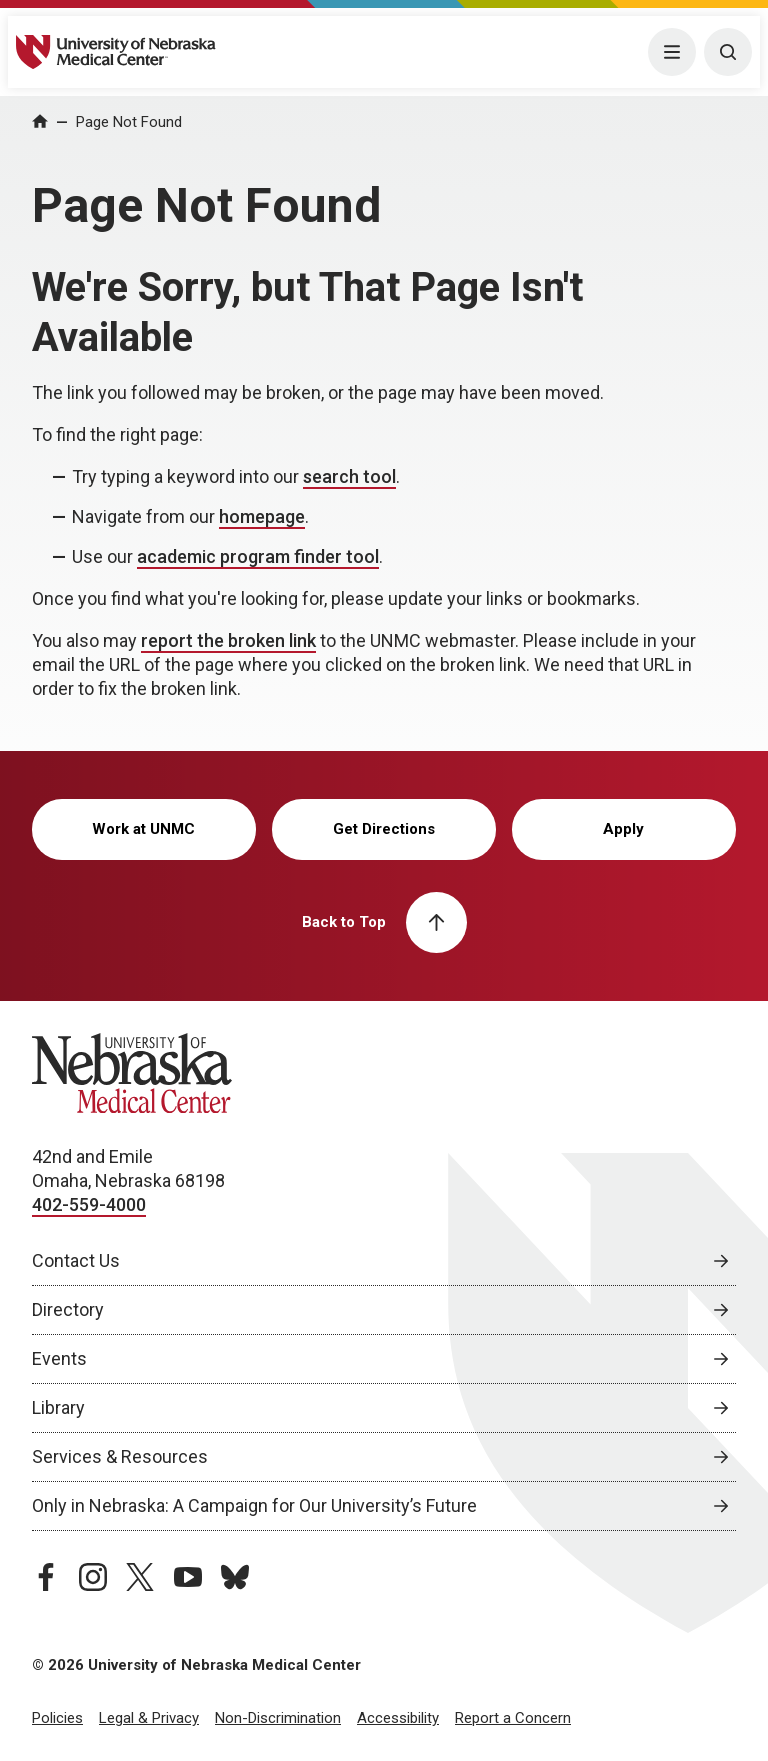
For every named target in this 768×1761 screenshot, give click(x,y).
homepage (262, 516)
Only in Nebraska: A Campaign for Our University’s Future (254, 1505)
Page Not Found (129, 122)
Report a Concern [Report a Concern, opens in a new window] (513, 1718)
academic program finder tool (258, 556)
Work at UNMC (143, 829)
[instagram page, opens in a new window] (93, 1577)
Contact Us (76, 1260)
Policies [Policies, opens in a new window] (57, 1718)
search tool (349, 476)
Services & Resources (120, 1456)
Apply (623, 829)
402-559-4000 (89, 1204)
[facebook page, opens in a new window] (46, 1577)
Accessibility (398, 1718)
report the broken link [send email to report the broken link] (228, 640)
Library (58, 1407)
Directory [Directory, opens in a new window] (68, 1309)
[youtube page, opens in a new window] (188, 1577)
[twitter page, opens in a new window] (140, 1577)
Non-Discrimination (278, 1718)
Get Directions (384, 829)
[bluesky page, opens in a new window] (235, 1577)
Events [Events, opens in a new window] (59, 1358)
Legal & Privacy (149, 1718)
